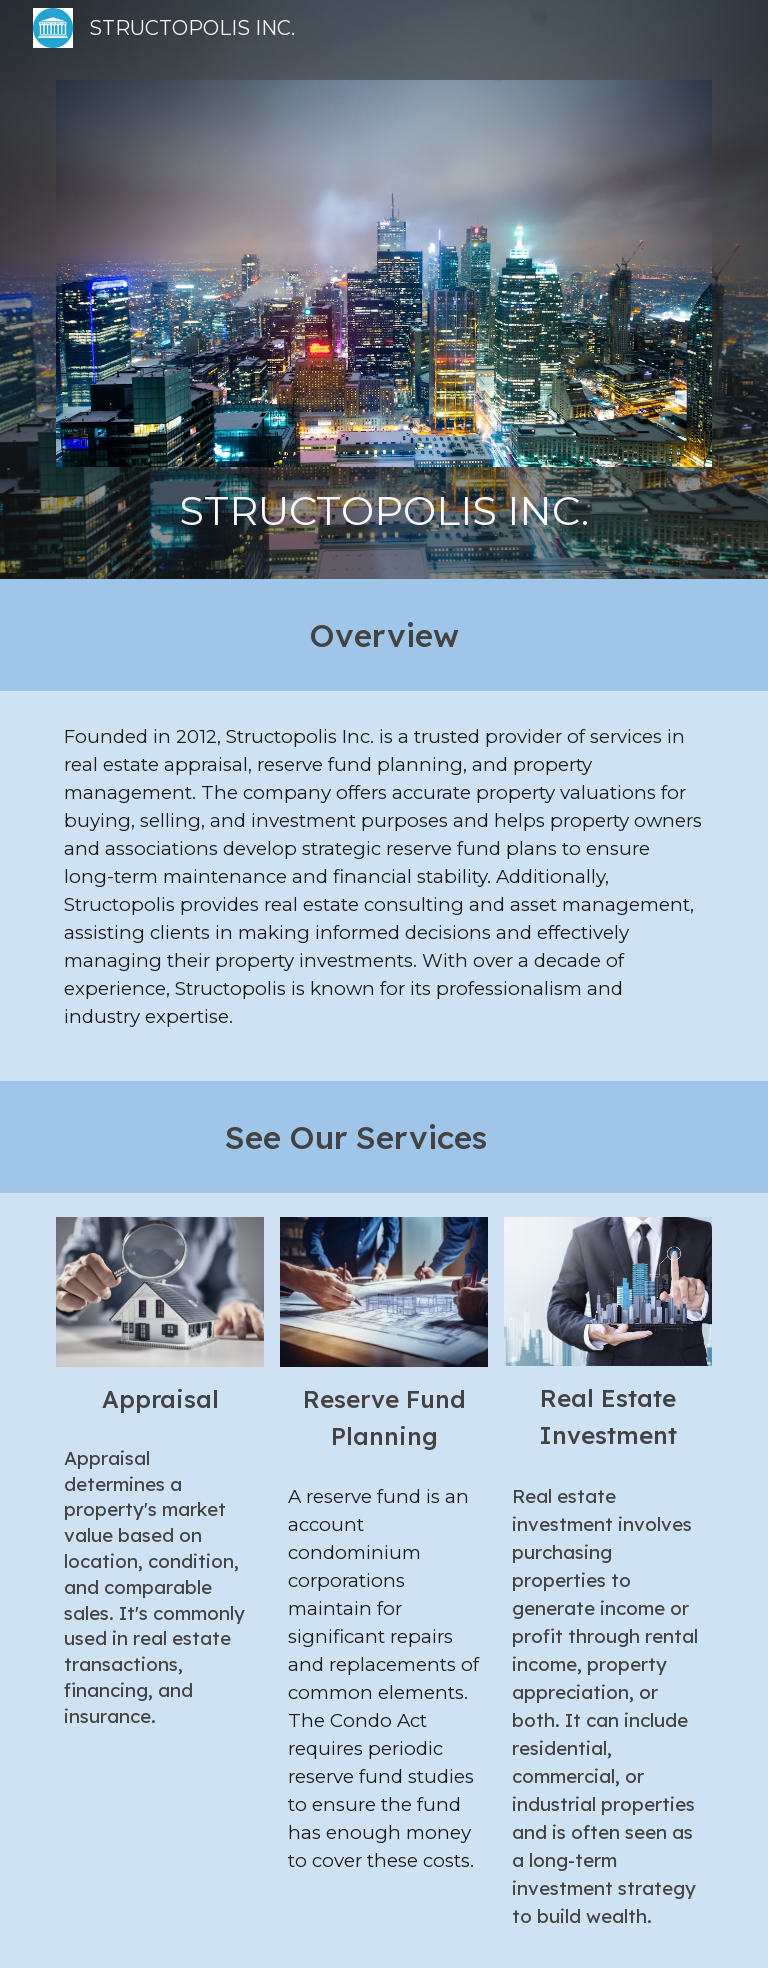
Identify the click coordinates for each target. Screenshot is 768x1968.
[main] (383, 511)
